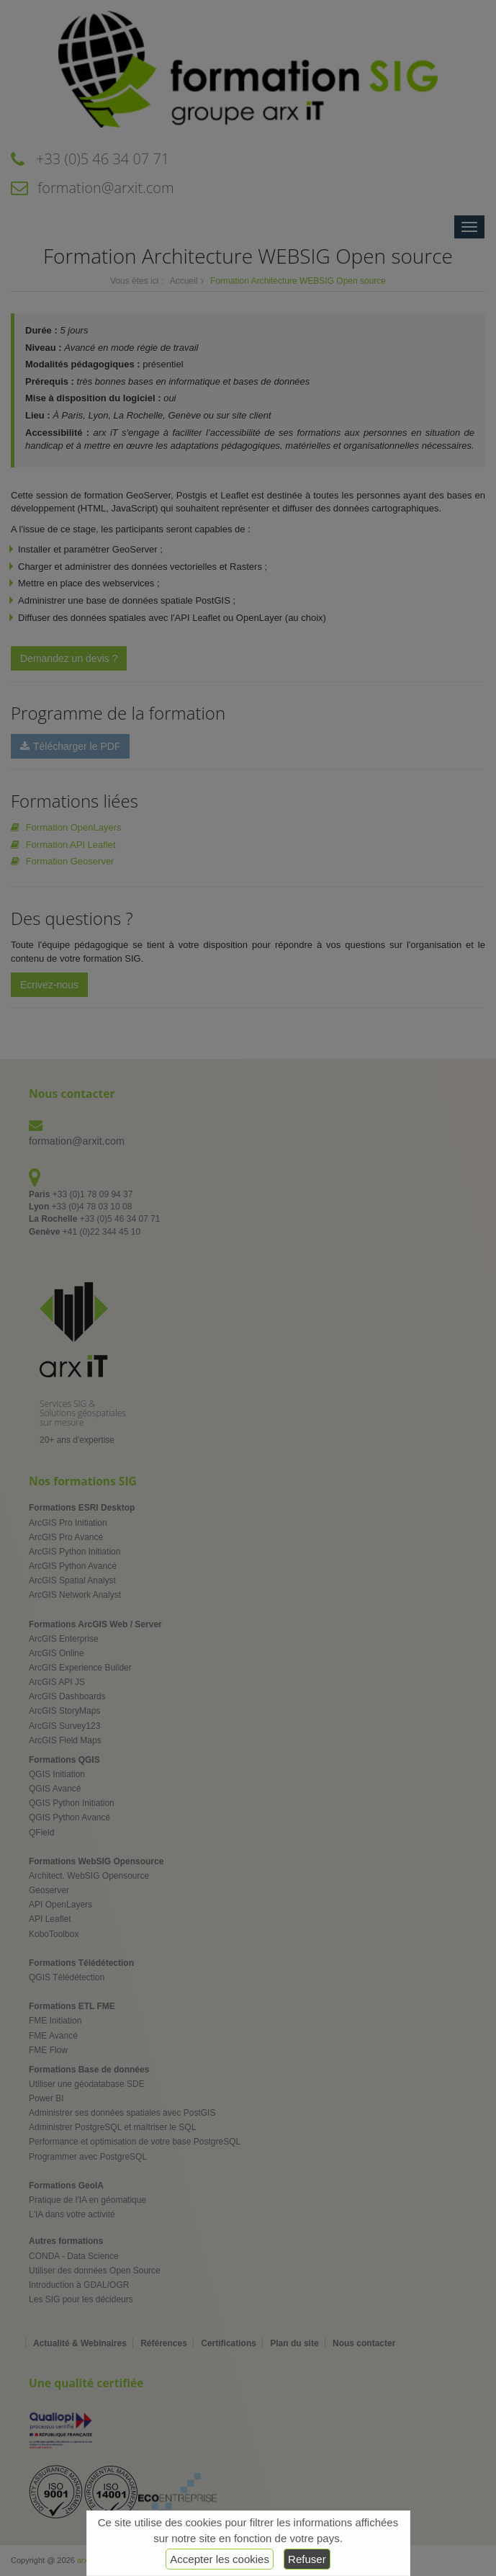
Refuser (307, 2559)
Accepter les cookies (219, 2559)
